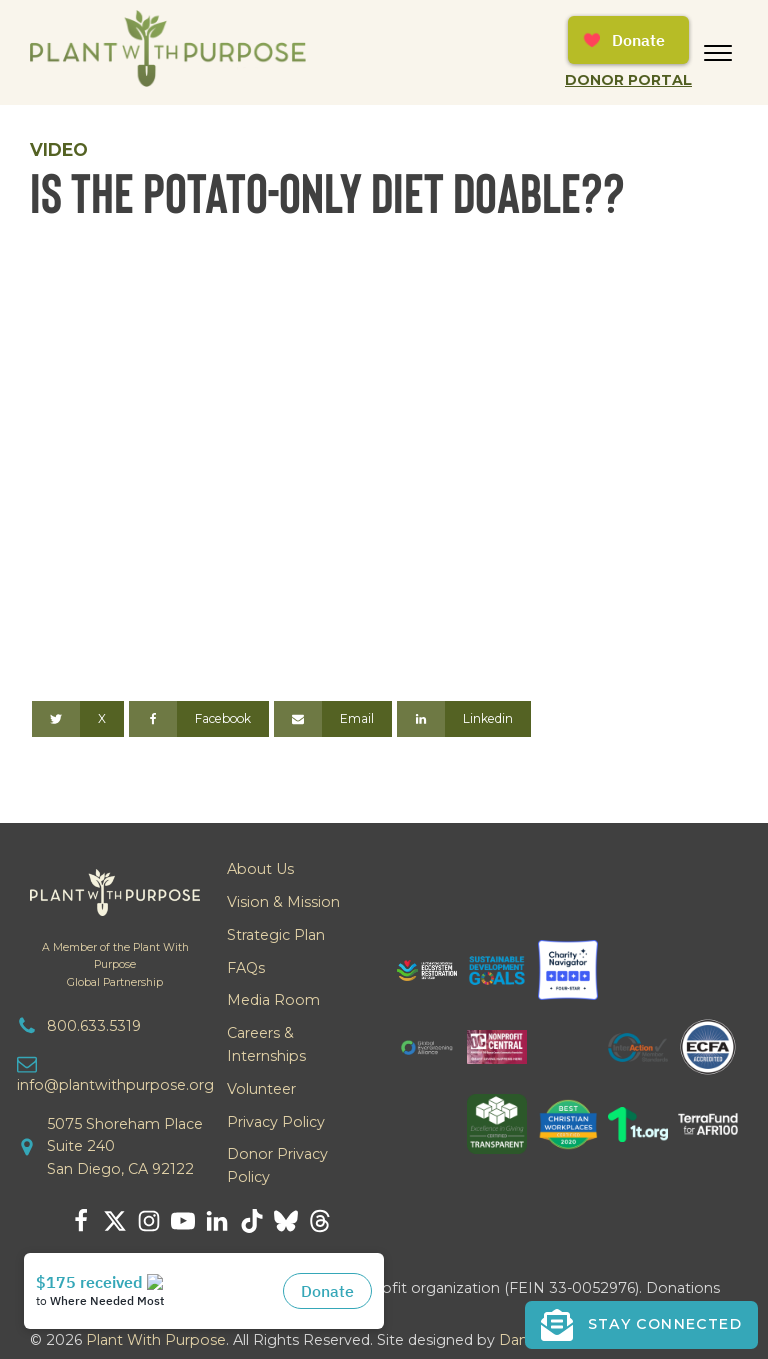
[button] (641, 1325)
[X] (78, 719)
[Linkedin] (464, 719)
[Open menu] (718, 53)
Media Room (273, 1000)
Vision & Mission (283, 902)
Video (59, 149)
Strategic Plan (276, 935)
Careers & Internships (266, 1044)
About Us (260, 869)
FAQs (246, 968)
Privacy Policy (276, 1122)
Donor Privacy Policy (277, 1165)
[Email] (333, 719)
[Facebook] (199, 719)
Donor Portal (628, 80)
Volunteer (261, 1089)
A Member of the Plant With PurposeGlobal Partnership (115, 964)
